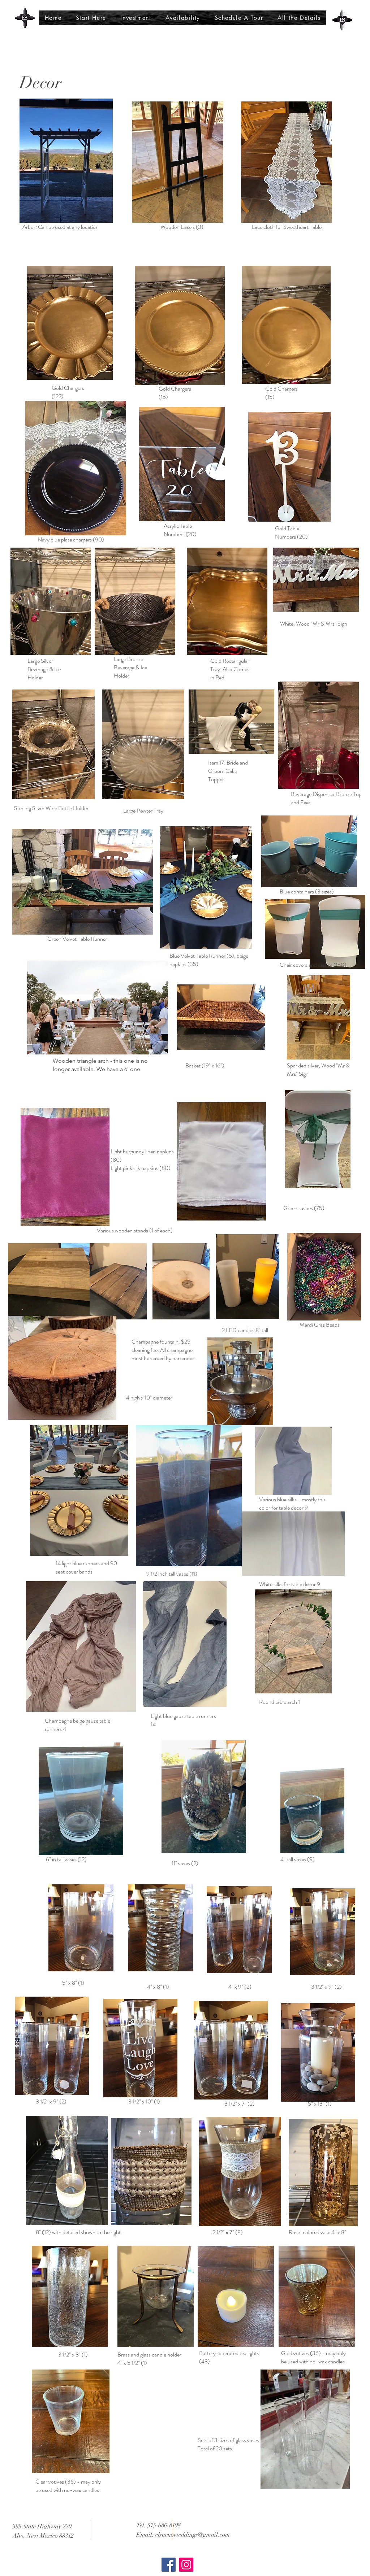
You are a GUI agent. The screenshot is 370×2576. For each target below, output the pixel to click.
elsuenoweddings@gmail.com (192, 2534)
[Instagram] (186, 2565)
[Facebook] (169, 2565)
